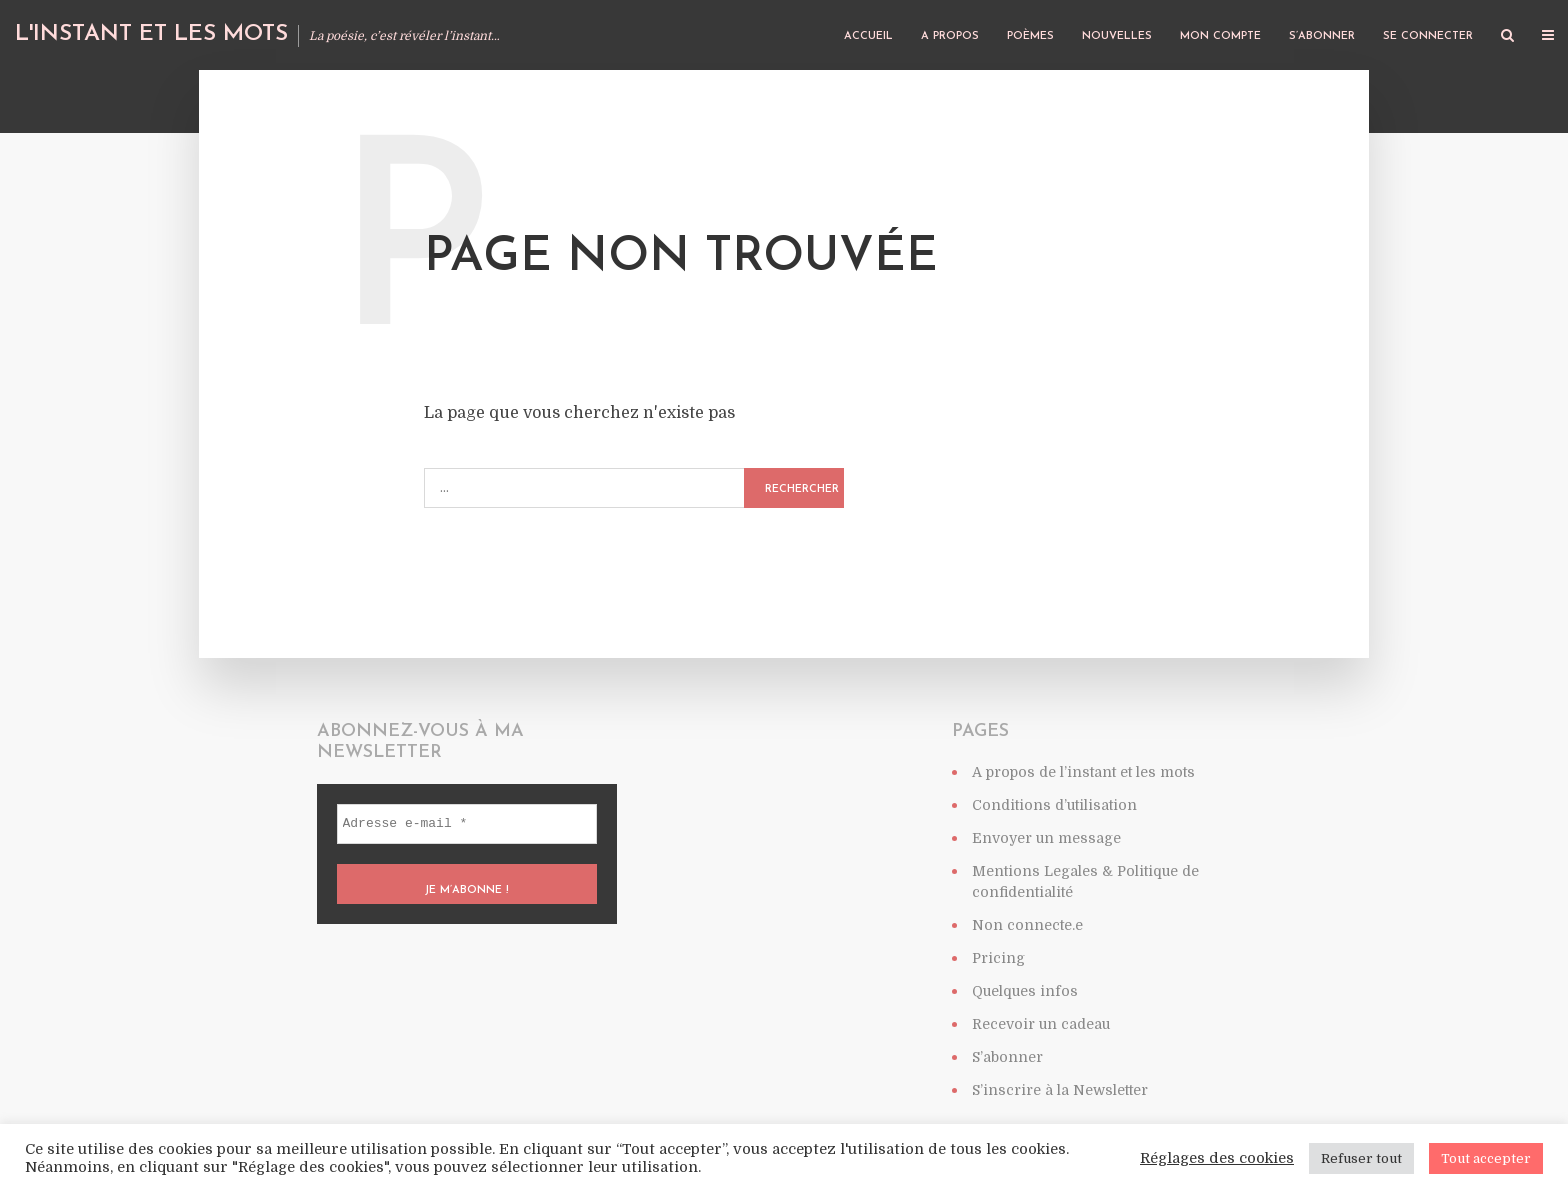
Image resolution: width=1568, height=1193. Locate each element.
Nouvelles (1117, 36)
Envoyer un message (1046, 838)
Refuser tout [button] (1361, 1158)
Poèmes (1030, 36)
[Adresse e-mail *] (467, 824)
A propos (950, 36)
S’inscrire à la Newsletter (1060, 1090)
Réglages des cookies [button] (1217, 1158)
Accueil (868, 36)
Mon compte (1220, 36)
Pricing (998, 958)
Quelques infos (1025, 991)
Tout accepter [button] (1486, 1158)
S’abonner (1322, 36)
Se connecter (1428, 36)
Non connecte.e (1027, 925)
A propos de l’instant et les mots (1083, 772)
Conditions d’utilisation (1054, 805)
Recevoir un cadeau (1041, 1024)
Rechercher (802, 489)
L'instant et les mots (151, 34)
